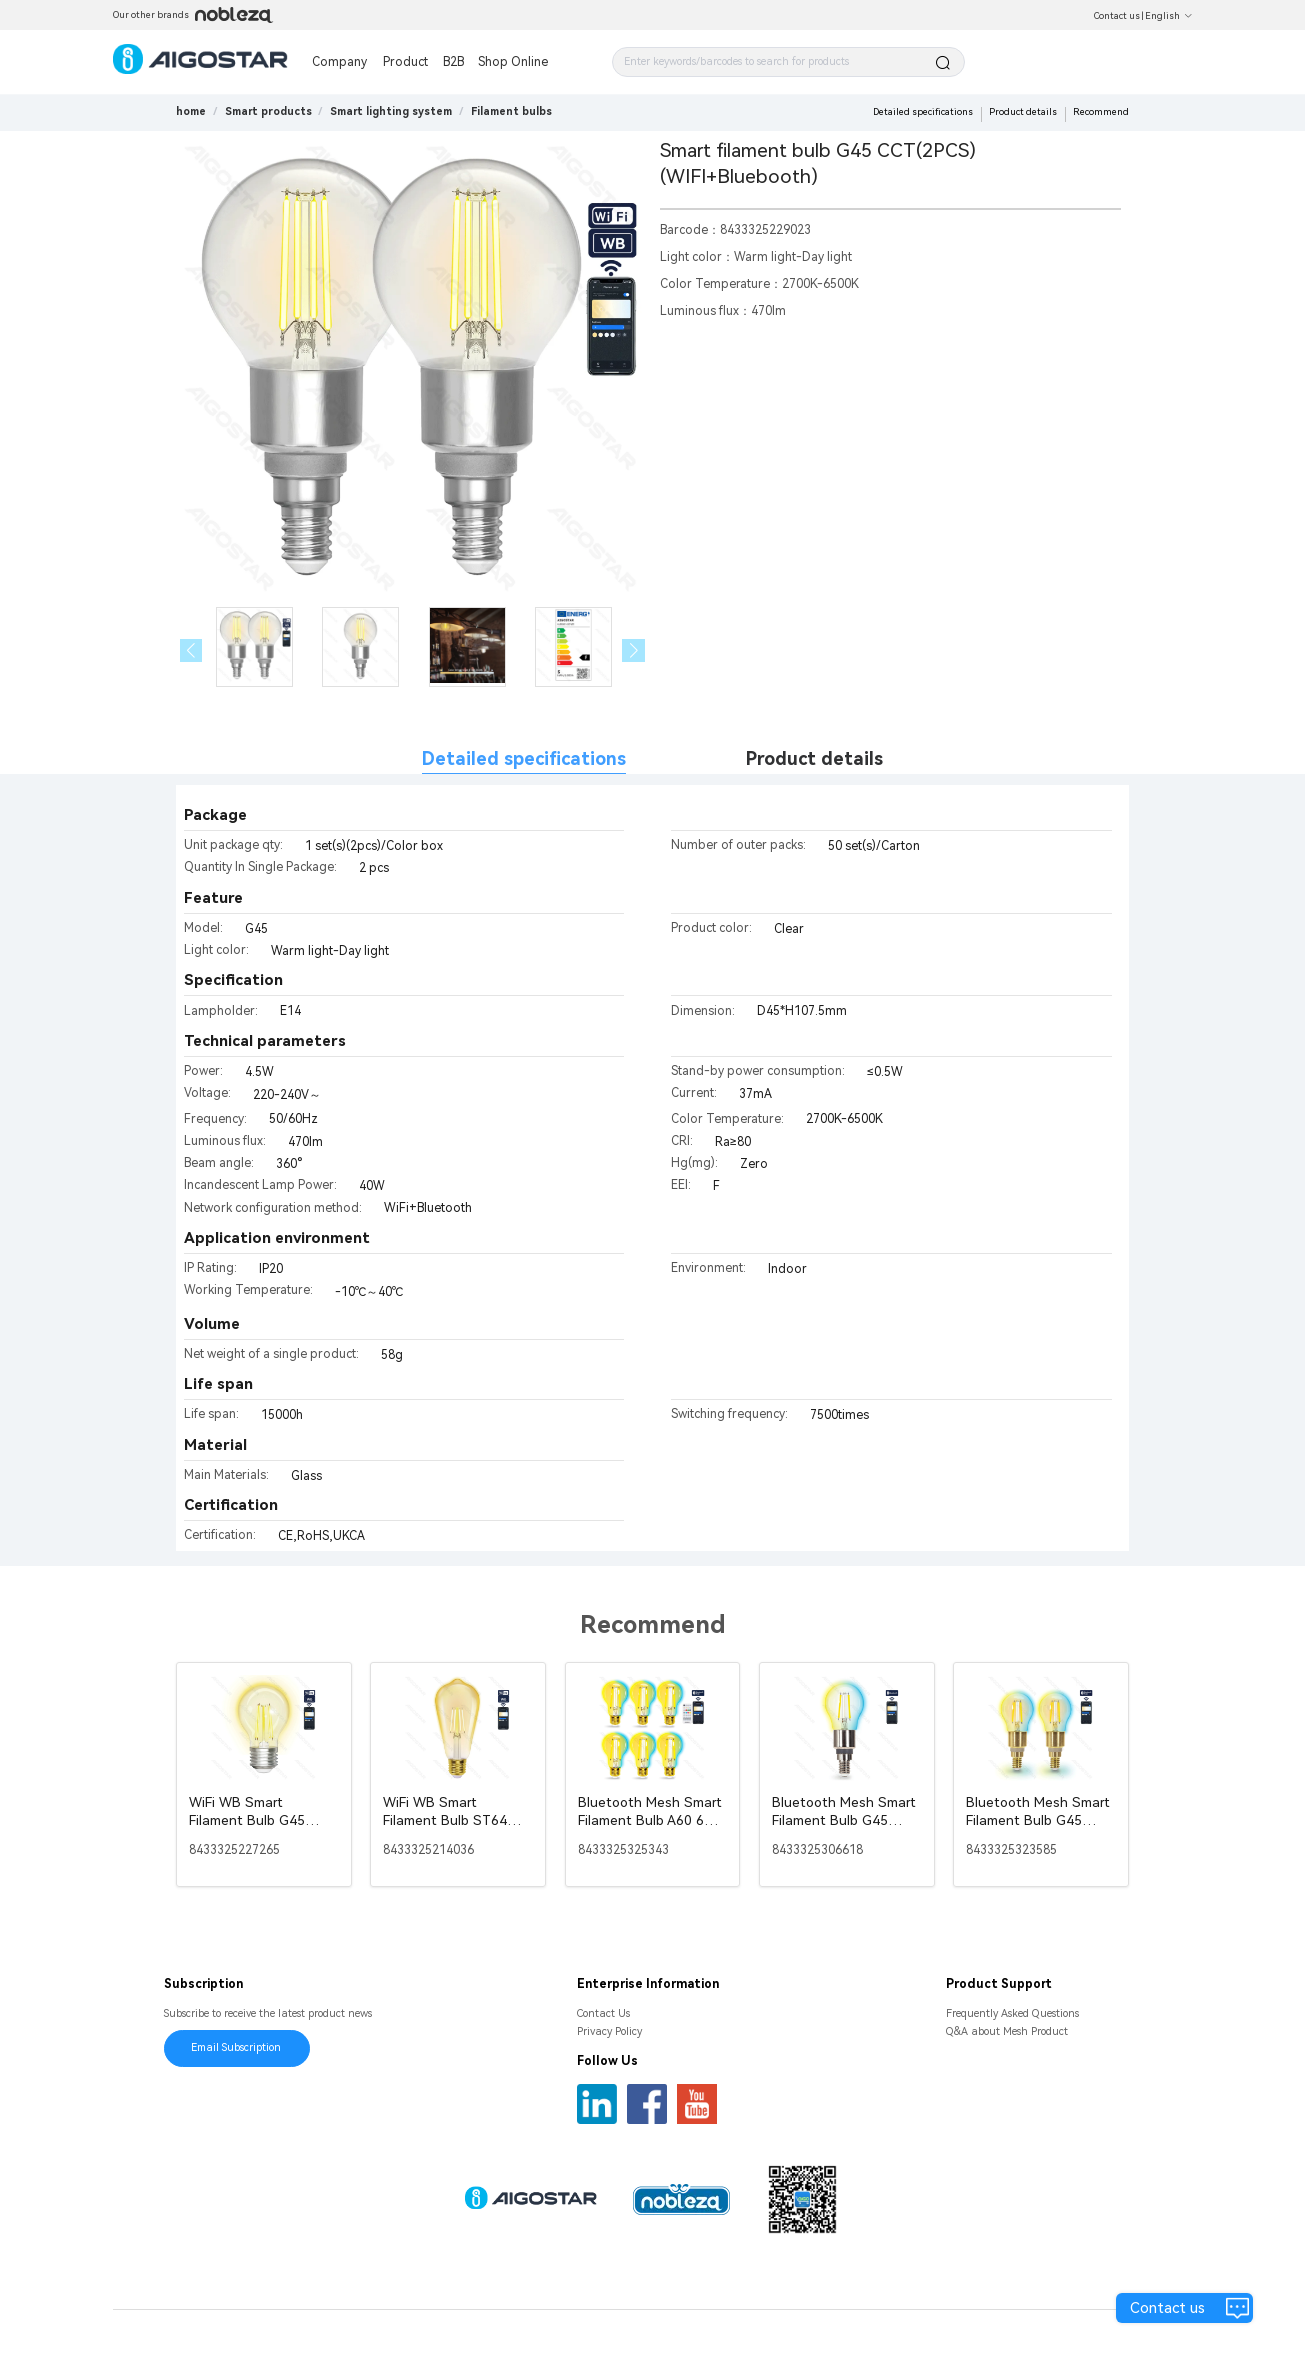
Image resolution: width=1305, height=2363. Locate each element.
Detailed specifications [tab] (524, 758)
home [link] (191, 111)
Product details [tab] (814, 758)
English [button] (1169, 16)
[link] (268, 111)
